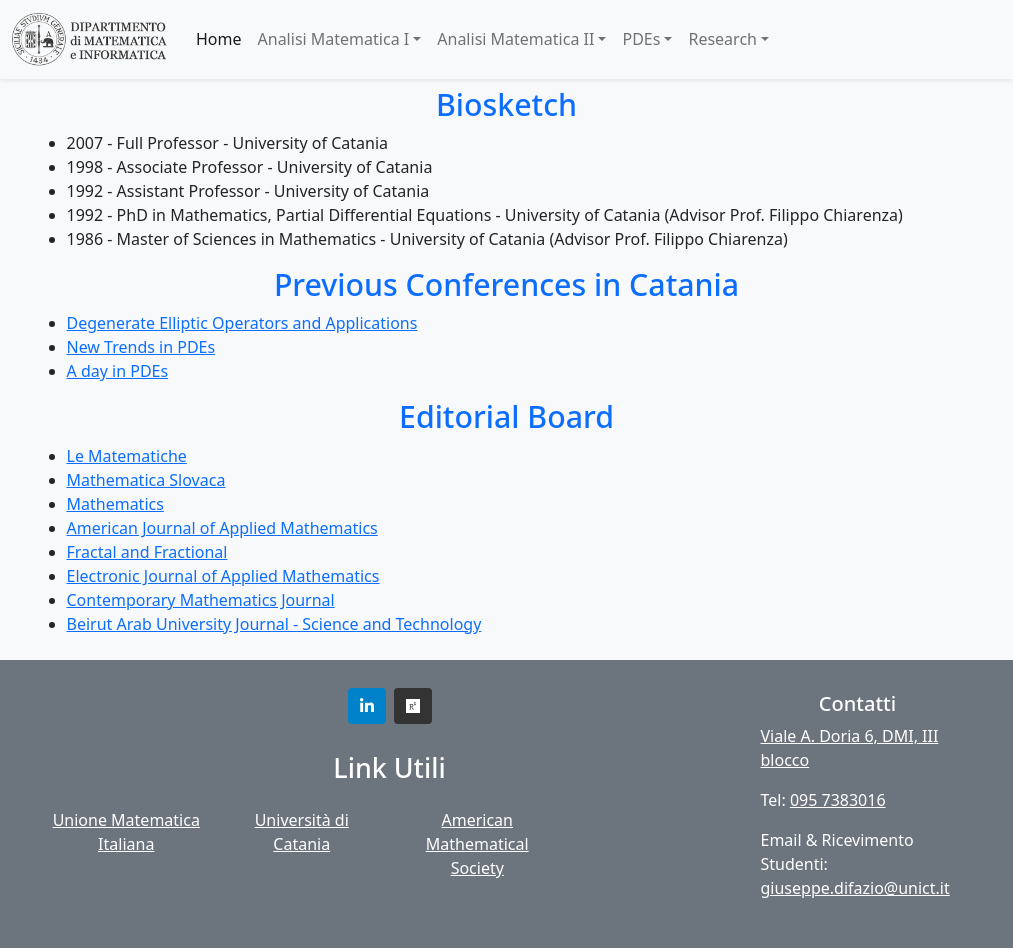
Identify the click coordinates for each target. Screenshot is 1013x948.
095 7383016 (838, 800)
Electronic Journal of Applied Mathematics (223, 576)
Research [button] (722, 39)
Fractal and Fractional (147, 552)
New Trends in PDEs (141, 347)
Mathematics (115, 504)
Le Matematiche (127, 456)
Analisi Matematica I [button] (334, 39)
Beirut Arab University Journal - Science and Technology (274, 624)
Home (219, 39)
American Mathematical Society (477, 844)
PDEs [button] (641, 39)
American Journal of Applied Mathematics (222, 528)
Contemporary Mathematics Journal (201, 600)
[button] (367, 706)
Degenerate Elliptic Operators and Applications (242, 323)
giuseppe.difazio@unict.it (855, 888)
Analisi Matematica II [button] (515, 39)
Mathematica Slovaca (146, 480)
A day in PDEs (118, 371)
